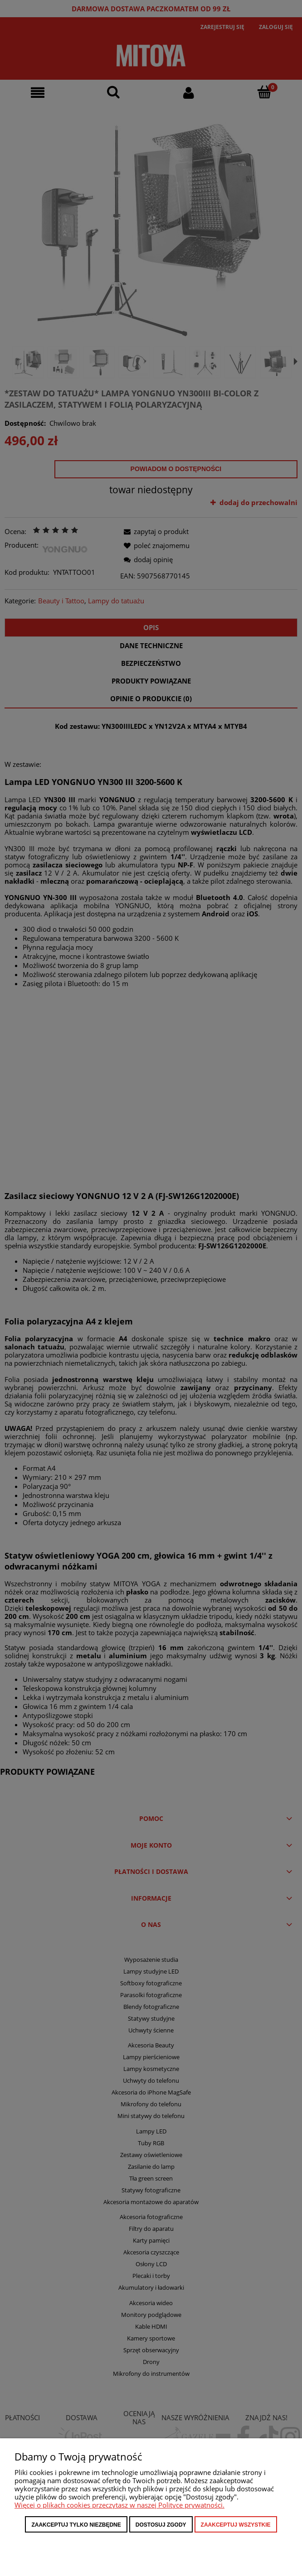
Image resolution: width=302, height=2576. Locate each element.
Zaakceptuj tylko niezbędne (76, 2525)
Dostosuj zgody (161, 2525)
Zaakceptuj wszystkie (236, 2525)
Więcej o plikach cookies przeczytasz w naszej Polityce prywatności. (119, 2504)
